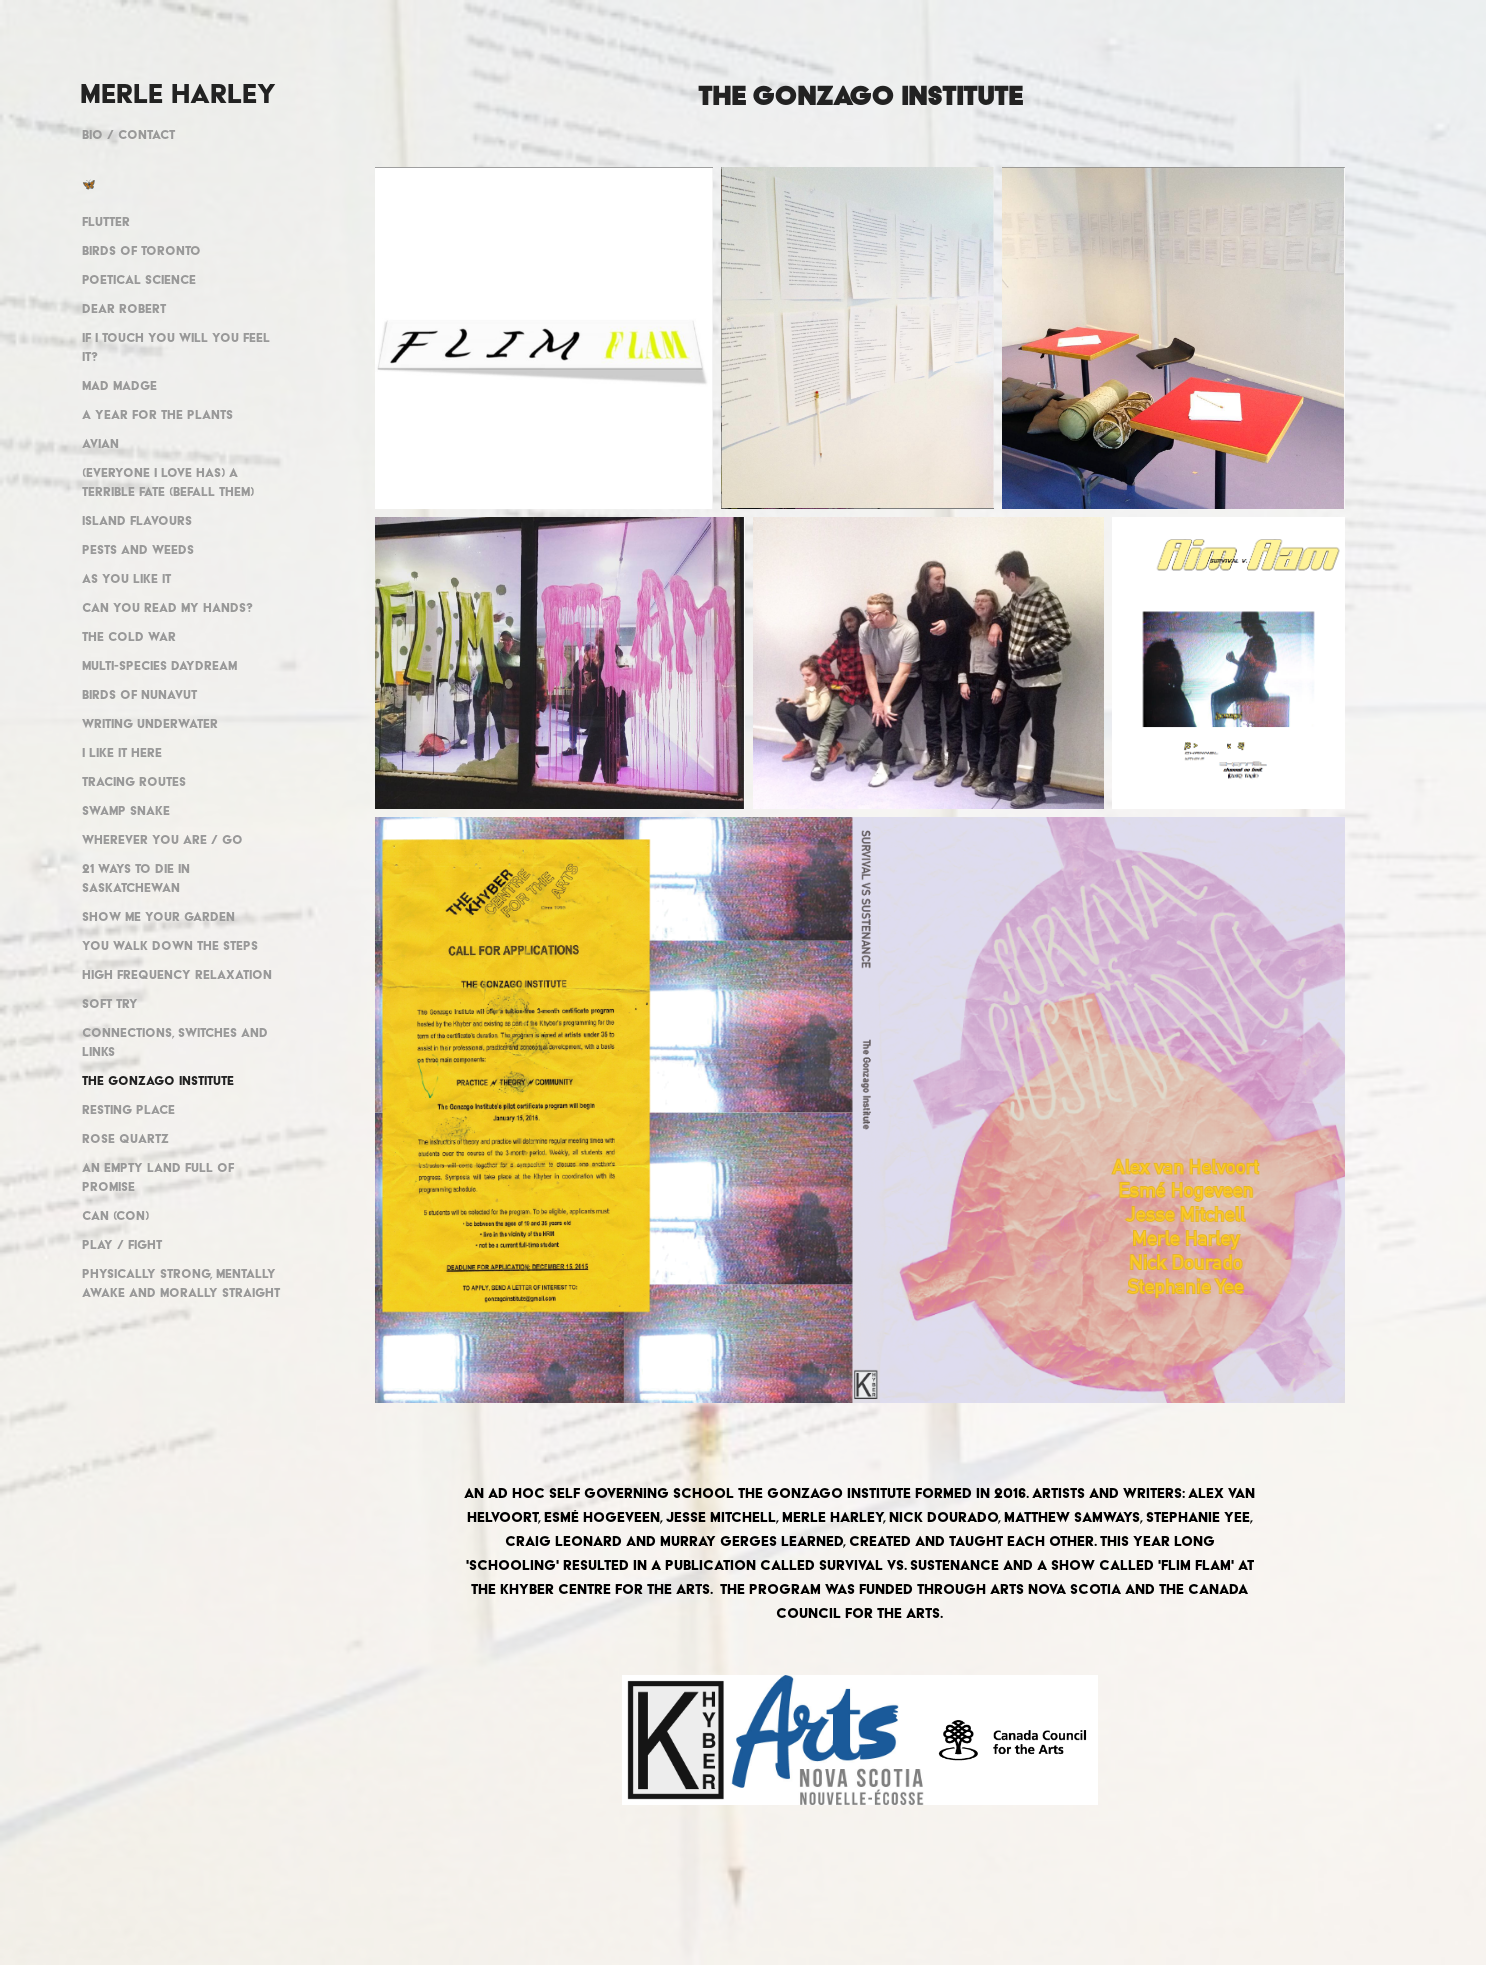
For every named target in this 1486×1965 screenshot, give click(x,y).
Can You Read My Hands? (167, 607)
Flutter (106, 221)
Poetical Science (139, 279)
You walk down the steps (170, 945)
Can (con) (115, 1215)
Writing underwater (150, 723)
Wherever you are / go (162, 839)
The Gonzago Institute (158, 1080)
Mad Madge (119, 385)
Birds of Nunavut (139, 694)
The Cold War (129, 636)
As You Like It (126, 578)
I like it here (122, 752)
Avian (100, 443)
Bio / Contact (128, 134)
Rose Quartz (125, 1138)
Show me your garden (158, 916)
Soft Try (110, 1003)
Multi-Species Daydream (159, 665)
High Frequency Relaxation (177, 974)
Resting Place (128, 1109)
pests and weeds (138, 549)
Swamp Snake (126, 810)
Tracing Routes (134, 781)
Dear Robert (124, 308)
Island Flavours (137, 520)
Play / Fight (122, 1244)
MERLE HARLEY (178, 93)
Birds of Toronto (141, 250)
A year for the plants (157, 414)
